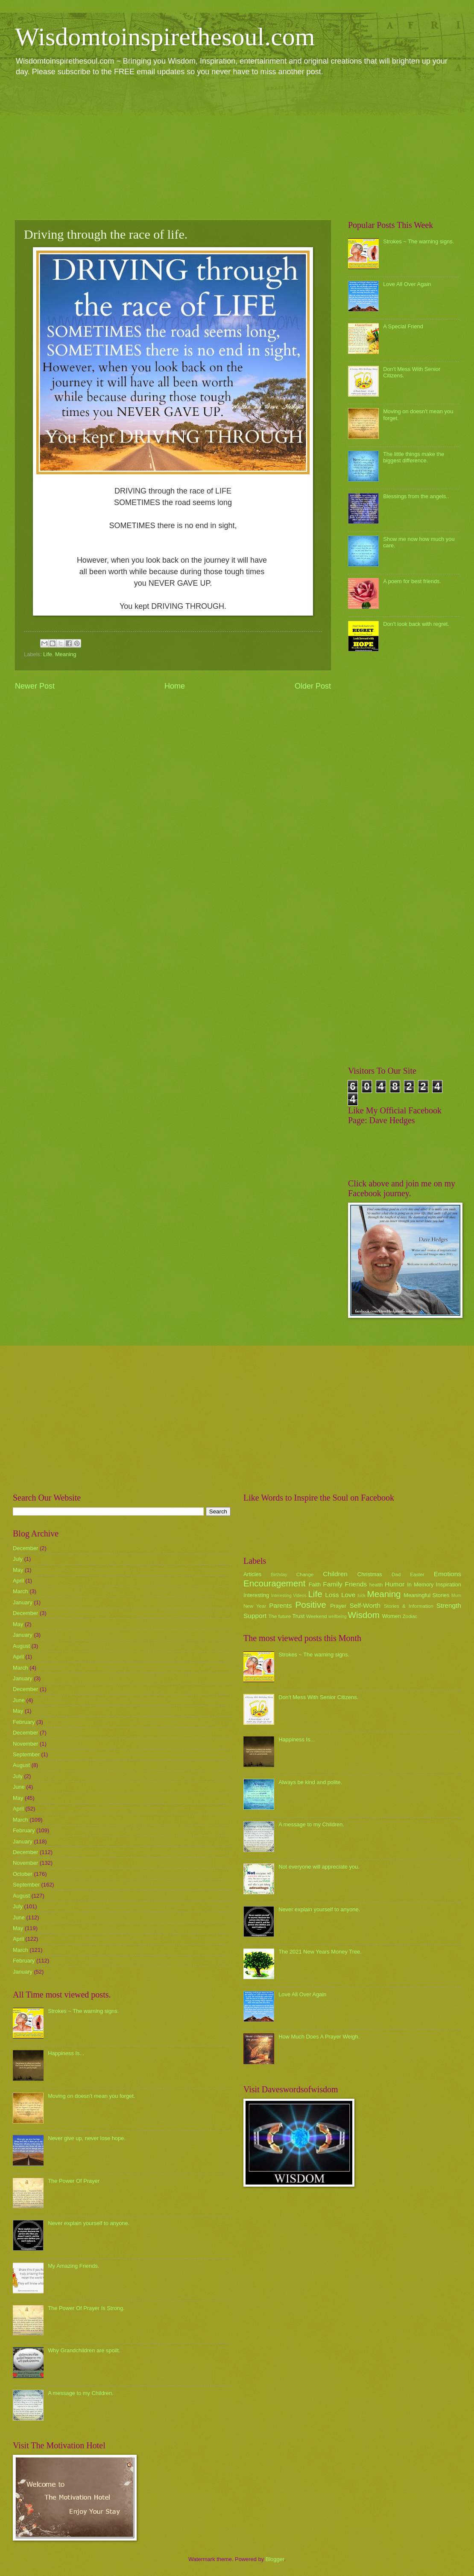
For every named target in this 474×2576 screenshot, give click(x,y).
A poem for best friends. (412, 581)
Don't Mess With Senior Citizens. (318, 1697)
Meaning (65, 654)
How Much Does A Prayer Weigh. (319, 2036)
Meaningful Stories (426, 1595)
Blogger (275, 2559)
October (22, 1874)
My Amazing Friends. (73, 2266)
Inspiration (448, 1584)
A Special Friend (403, 326)
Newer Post (35, 686)
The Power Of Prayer (73, 2181)
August (21, 1646)
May (18, 1570)
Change (305, 1574)
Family (332, 1584)
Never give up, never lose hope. (87, 2138)
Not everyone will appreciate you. (319, 1866)
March (20, 1591)
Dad (396, 1574)
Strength (448, 1605)
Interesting (256, 1595)
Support (254, 1615)
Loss (332, 1594)
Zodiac (409, 1616)
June (19, 1700)
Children (335, 1573)
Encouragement (274, 1583)
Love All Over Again (407, 284)
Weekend (316, 1616)
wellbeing (337, 1616)
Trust (298, 1616)
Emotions (447, 1573)
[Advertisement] (237, 147)
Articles (252, 1574)
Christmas (369, 1574)
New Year (254, 1606)
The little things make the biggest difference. (413, 457)
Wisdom (364, 1615)
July (18, 1559)
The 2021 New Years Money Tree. (320, 1951)
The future (279, 1616)
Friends (356, 1584)
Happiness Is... (66, 2053)
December (25, 1548)
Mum (456, 1595)
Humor (394, 1584)
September (26, 1754)
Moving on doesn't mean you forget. (91, 2096)
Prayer (338, 1606)
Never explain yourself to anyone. (88, 2223)
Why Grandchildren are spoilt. (84, 2350)
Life (47, 654)
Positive (311, 1604)
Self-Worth (364, 1605)
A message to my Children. (81, 2393)
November (25, 1744)
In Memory (420, 1584)
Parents (280, 1605)
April (18, 1580)
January (22, 1602)
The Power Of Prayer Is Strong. (86, 2308)
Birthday (279, 1574)
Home (174, 686)
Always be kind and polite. (310, 1782)
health (376, 1584)
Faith (315, 1584)
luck (362, 1595)
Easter (417, 1574)
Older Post (313, 686)
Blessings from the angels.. (416, 496)
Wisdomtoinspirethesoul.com (165, 37)
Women (391, 1616)
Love (348, 1594)
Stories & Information (408, 1606)
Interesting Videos (289, 1595)
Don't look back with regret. (416, 624)
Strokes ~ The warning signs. (418, 241)
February (24, 1722)
